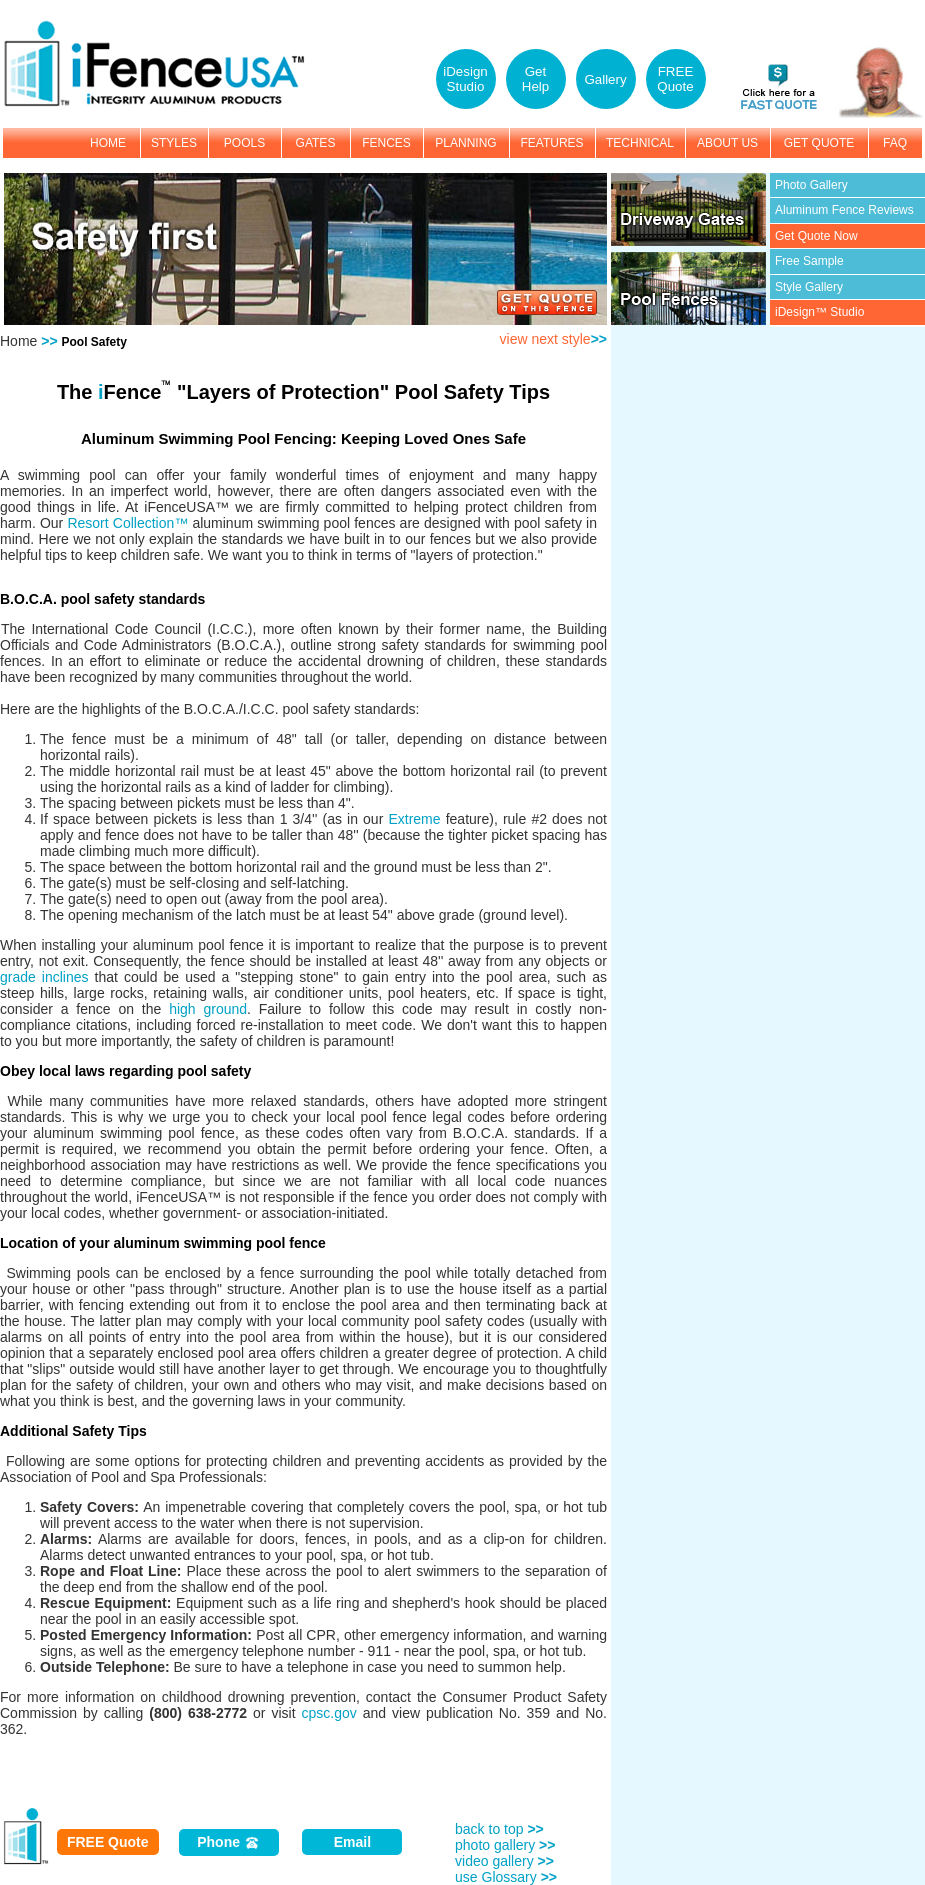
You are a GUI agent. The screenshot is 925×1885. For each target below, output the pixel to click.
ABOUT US (727, 143)
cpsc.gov (329, 1713)
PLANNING (465, 143)
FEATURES (551, 143)
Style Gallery (809, 287)
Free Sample (809, 261)
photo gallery (505, 1845)
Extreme (414, 819)
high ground (208, 1009)
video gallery (504, 1861)
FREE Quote (108, 1842)
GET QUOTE (819, 143)
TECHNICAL (640, 143)
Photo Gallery (811, 185)
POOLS (244, 143)
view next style (553, 339)
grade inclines (44, 977)
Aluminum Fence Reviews (844, 210)
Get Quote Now (816, 236)
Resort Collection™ (127, 523)
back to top (499, 1829)
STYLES (174, 143)
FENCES (386, 143)
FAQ (895, 143)
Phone (228, 1842)
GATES (316, 143)
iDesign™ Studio (819, 312)
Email (352, 1842)
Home (18, 341)
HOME (108, 143)
